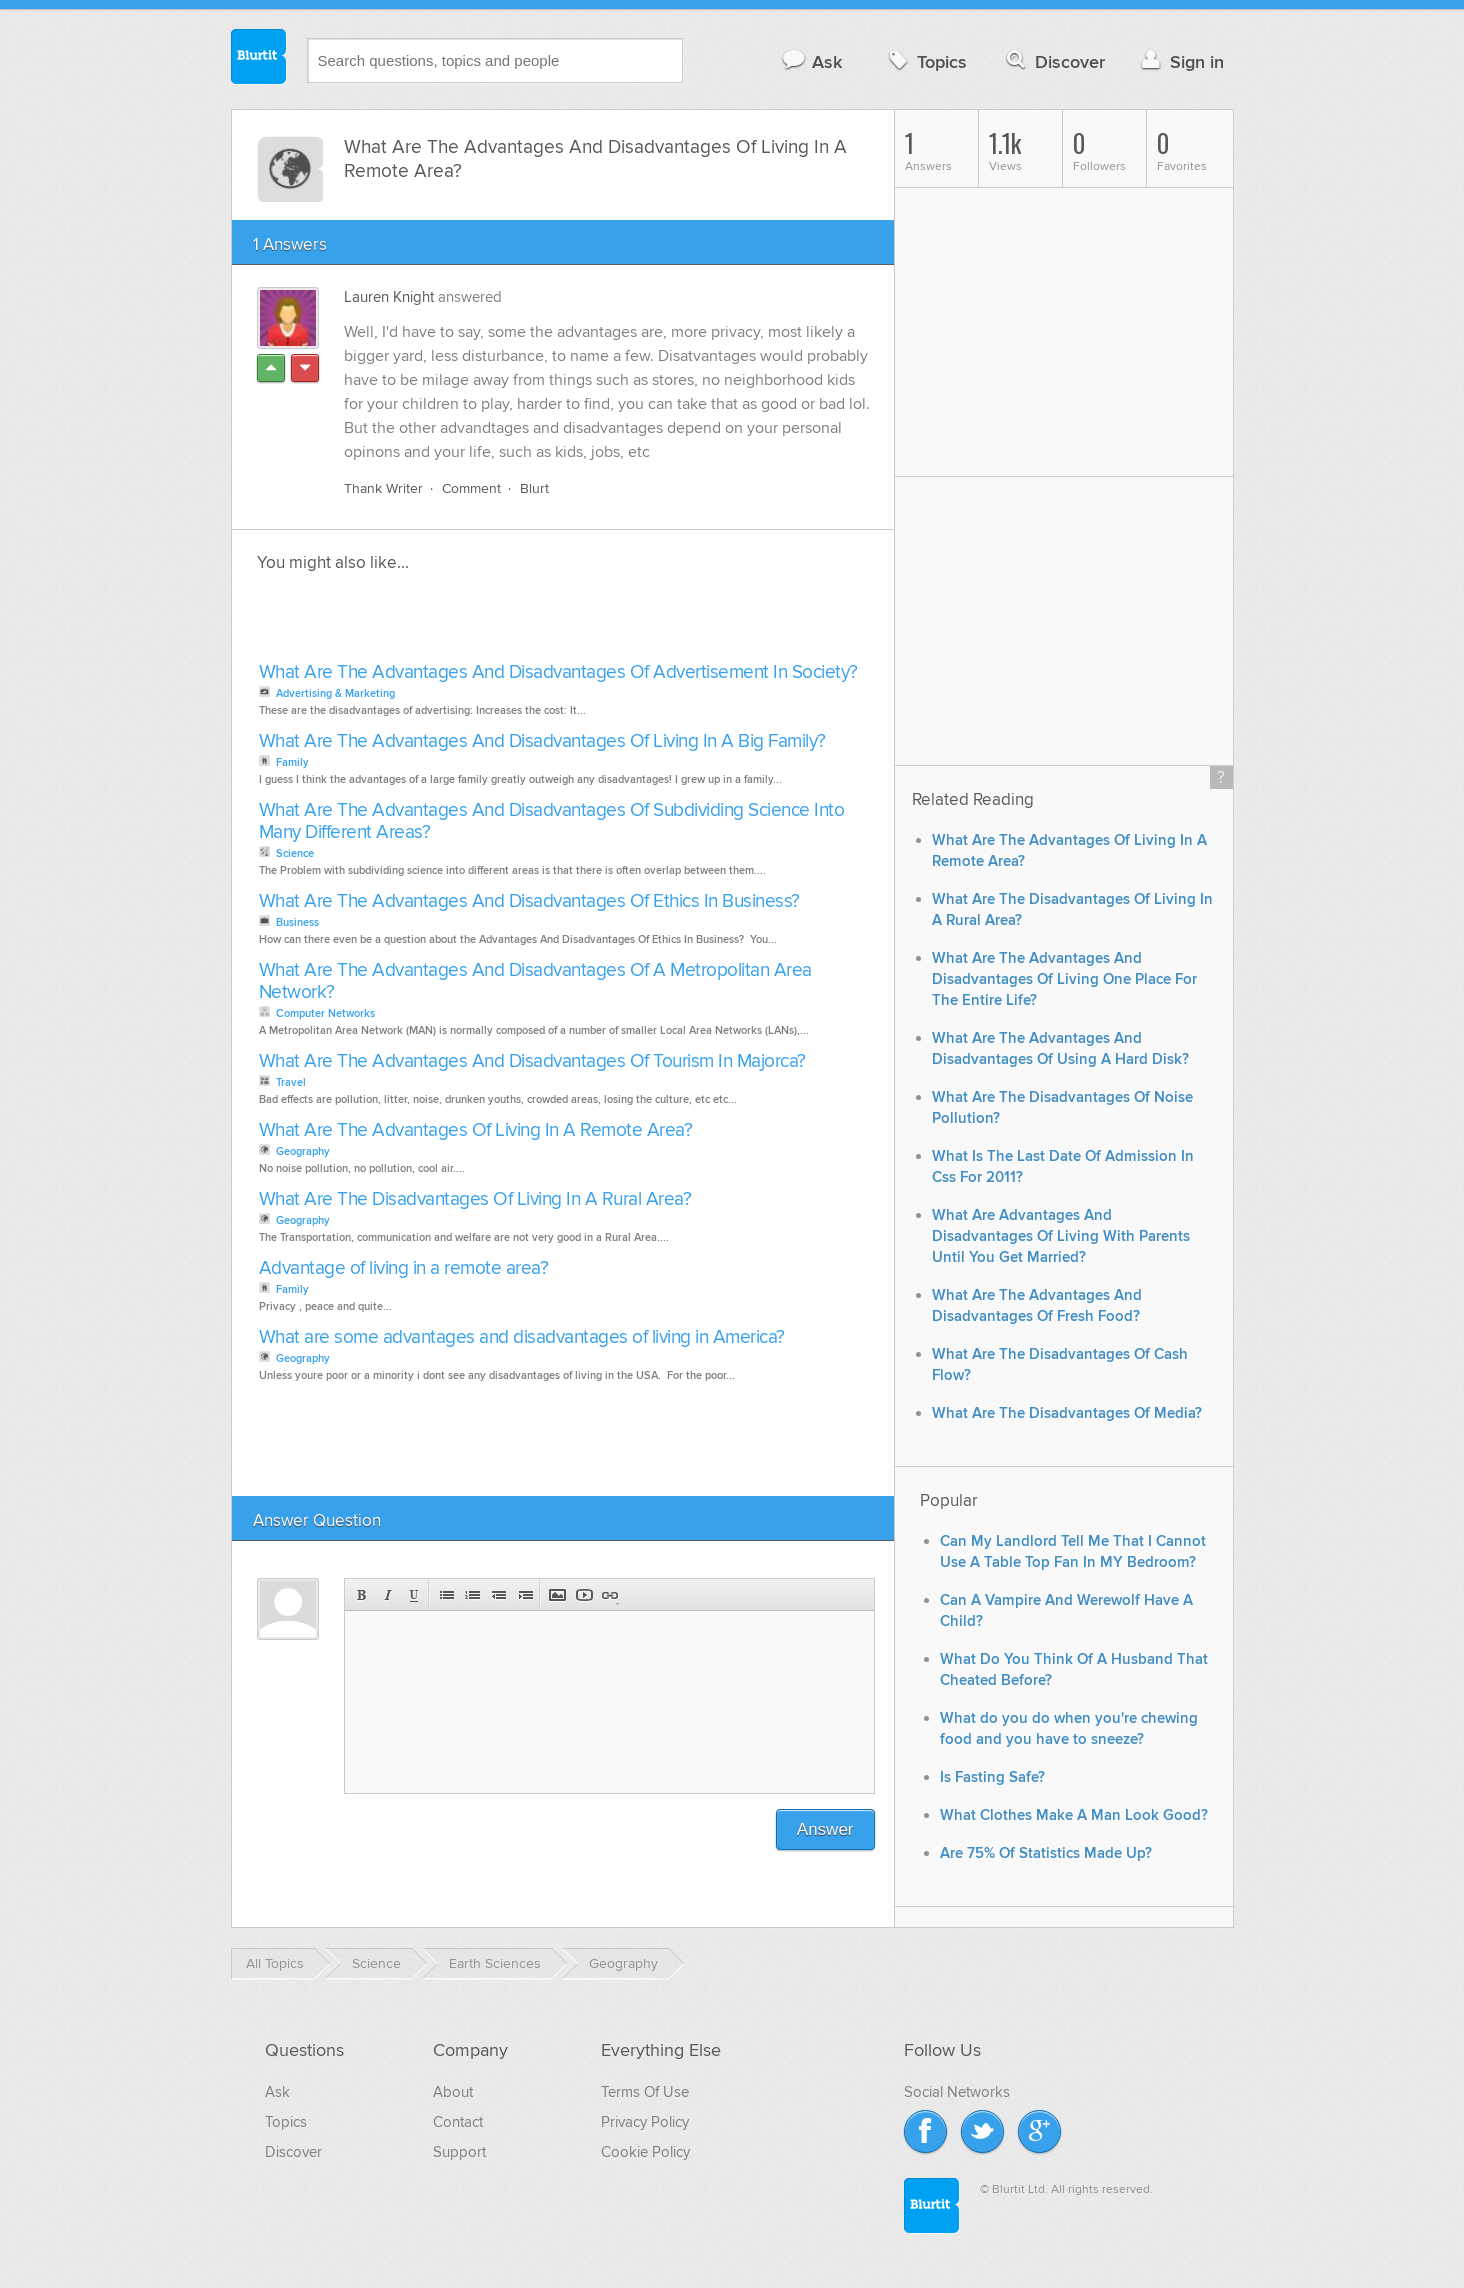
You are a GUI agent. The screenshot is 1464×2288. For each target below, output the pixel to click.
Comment (471, 488)
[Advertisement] (484, 623)
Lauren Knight (389, 297)
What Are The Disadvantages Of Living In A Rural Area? (475, 1199)
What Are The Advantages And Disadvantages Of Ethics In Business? (529, 901)
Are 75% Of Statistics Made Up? (1046, 1853)
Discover (1053, 61)
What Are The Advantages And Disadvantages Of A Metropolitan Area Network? (535, 981)
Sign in (1180, 61)
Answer (825, 1829)
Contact (458, 2122)
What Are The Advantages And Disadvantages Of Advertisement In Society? (558, 672)
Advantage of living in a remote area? (404, 1268)
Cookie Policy (645, 2152)
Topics (925, 61)
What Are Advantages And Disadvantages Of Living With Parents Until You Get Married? (1061, 1236)
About (453, 2092)
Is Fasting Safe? (992, 1777)
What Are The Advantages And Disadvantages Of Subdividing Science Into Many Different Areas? (552, 821)
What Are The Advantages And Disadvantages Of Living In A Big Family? (542, 741)
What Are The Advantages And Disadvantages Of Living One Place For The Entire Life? (1064, 979)
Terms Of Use (645, 2092)
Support (459, 2152)
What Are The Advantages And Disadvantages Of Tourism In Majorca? (532, 1061)
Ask (811, 61)
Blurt (534, 488)
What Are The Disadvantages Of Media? (1067, 1413)
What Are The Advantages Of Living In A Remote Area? (476, 1130)
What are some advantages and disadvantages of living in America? (522, 1337)
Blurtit (259, 59)
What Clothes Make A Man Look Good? (1074, 1815)
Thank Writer (383, 488)
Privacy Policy (645, 2122)
